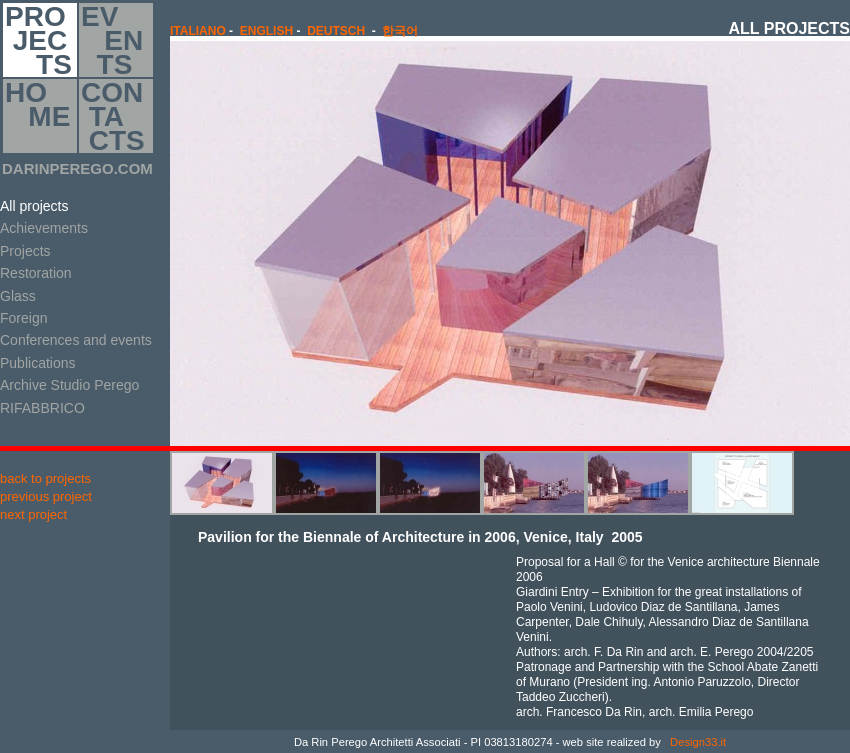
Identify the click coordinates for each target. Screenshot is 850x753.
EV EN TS (112, 40)
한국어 (400, 31)
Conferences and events (76, 340)
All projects (34, 206)
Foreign (23, 318)
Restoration (36, 273)
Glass (18, 296)
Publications (38, 363)
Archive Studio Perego (69, 385)
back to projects (45, 478)
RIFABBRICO (42, 408)
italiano (198, 31)
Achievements (44, 228)
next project (33, 514)
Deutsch (336, 31)
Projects (25, 251)
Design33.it (696, 742)
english (266, 31)
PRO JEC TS (38, 40)
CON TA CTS (113, 116)
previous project (46, 496)
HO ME (37, 116)
